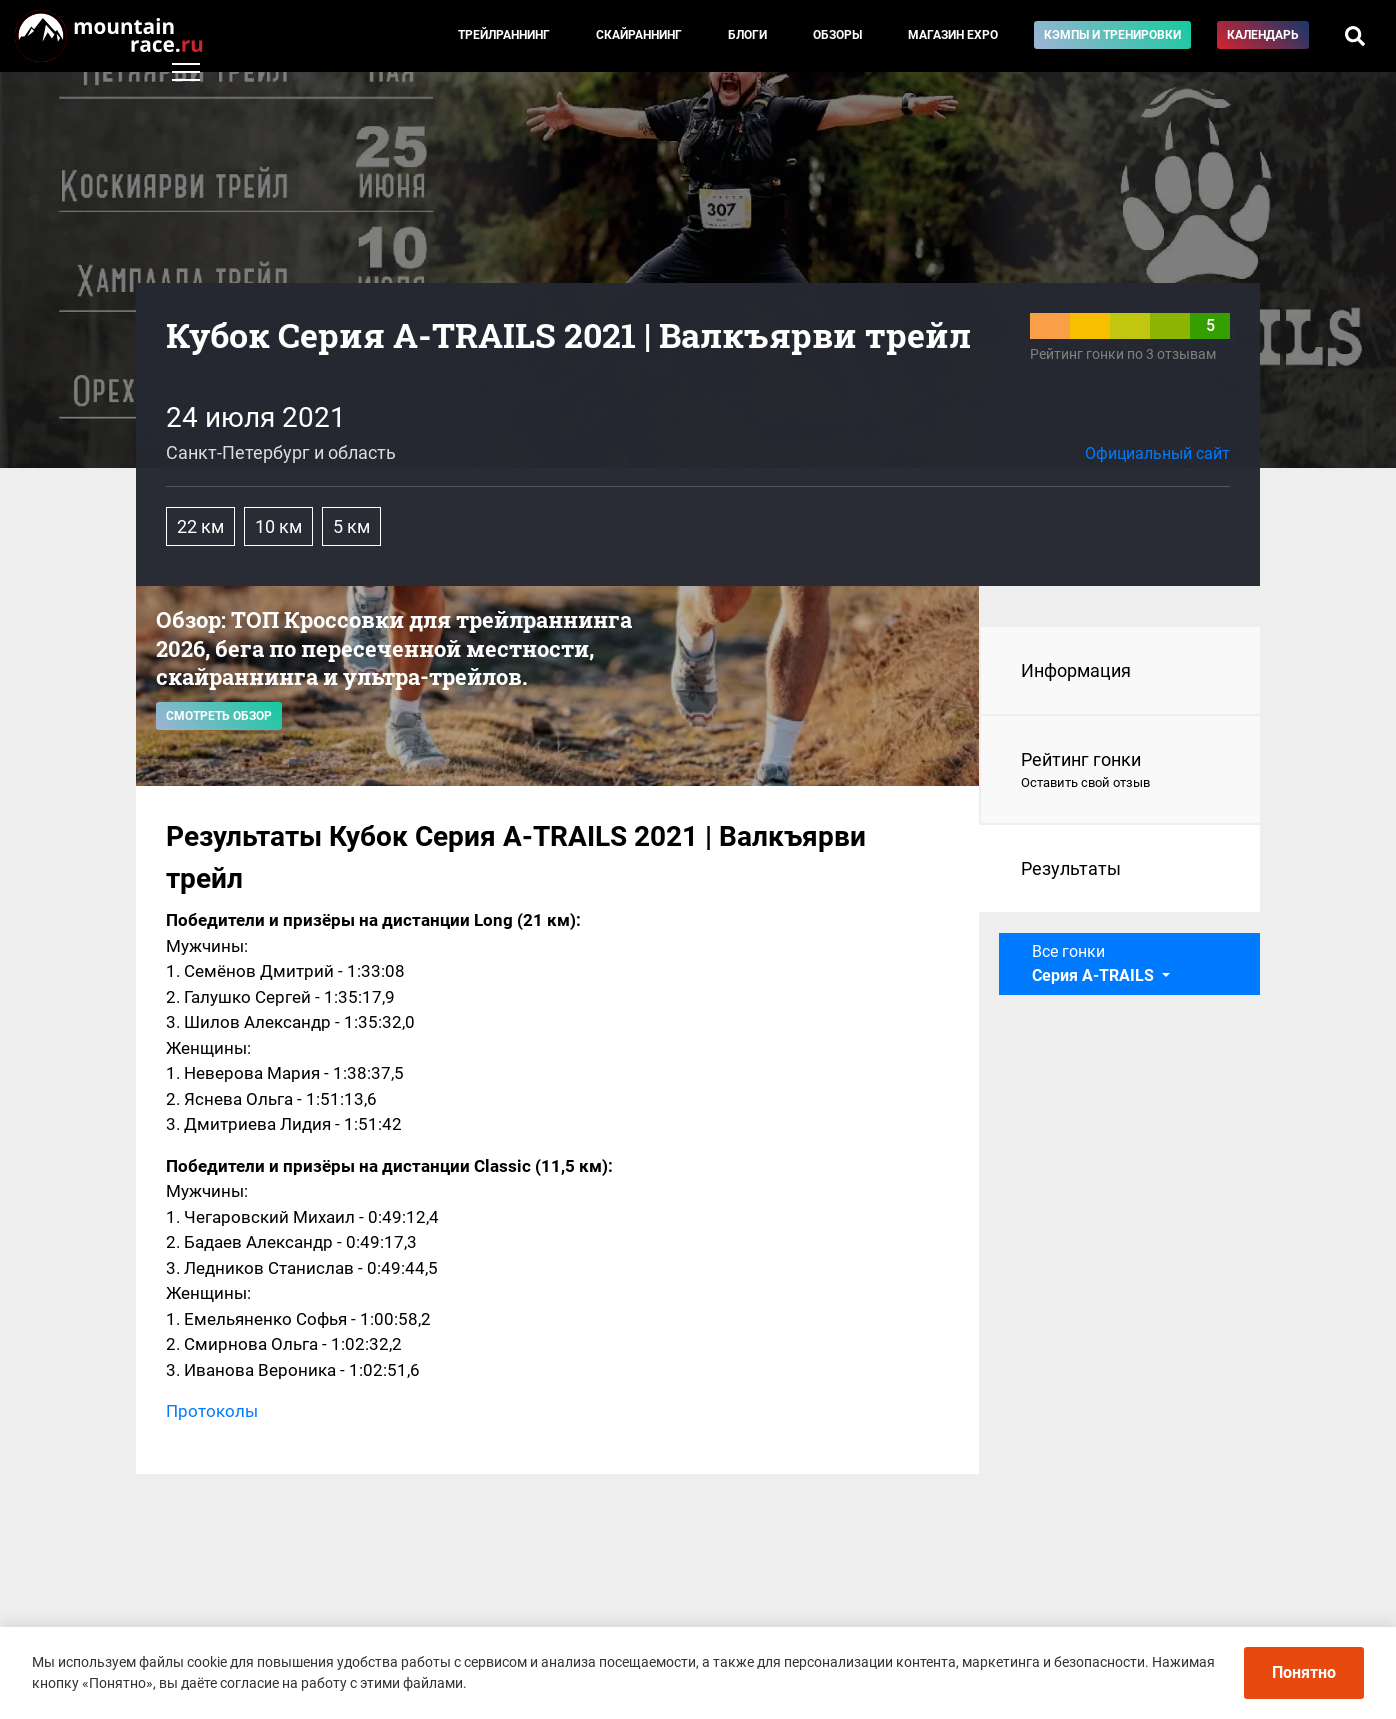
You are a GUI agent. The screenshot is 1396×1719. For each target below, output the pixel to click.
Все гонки (1095, 963)
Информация (1076, 670)
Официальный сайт (1157, 453)
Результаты (1071, 868)
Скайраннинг (639, 35)
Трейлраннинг (504, 35)
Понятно (1304, 1672)
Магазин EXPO (953, 35)
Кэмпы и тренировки (1112, 35)
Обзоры (837, 35)
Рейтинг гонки (1120, 771)
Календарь (1263, 35)
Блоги (747, 35)
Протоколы (212, 1411)
